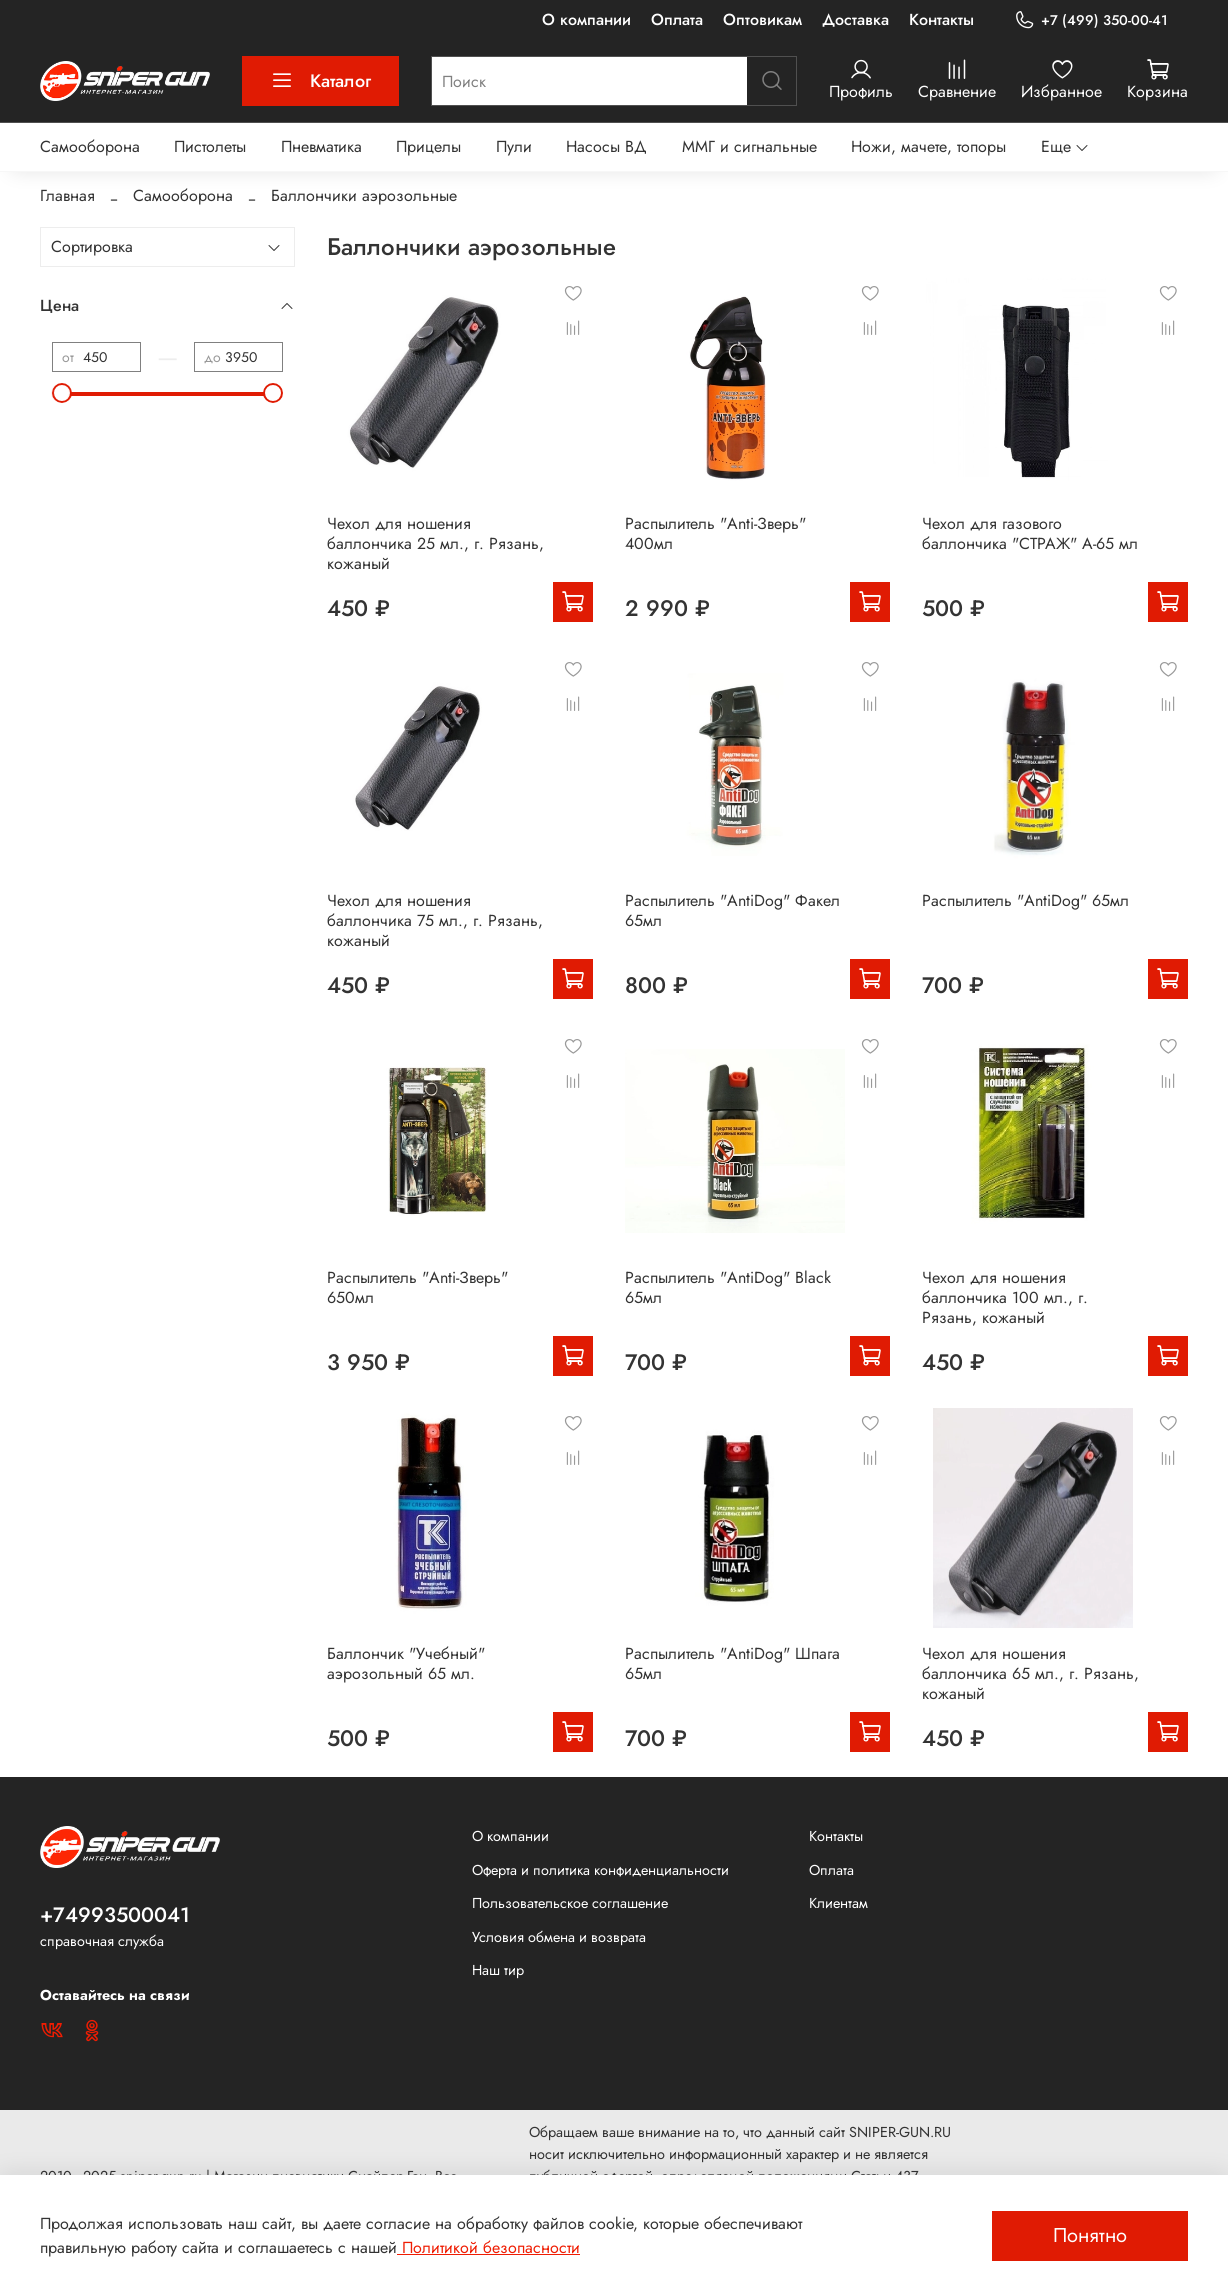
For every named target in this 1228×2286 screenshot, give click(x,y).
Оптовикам (762, 19)
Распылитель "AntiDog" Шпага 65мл (732, 1663)
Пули (514, 146)
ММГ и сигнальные (749, 146)
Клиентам (838, 1903)
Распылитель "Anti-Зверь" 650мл (417, 1287)
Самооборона (90, 146)
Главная (67, 195)
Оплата (677, 19)
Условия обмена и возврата (559, 1937)
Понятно (1090, 2235)
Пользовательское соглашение (570, 1903)
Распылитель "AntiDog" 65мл (1025, 900)
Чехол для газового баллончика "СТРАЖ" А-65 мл (1030, 533)
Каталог (320, 81)
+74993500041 (115, 1915)
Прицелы (428, 146)
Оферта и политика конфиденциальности (600, 1870)
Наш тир (498, 1970)
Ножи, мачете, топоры (928, 146)
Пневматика (321, 146)
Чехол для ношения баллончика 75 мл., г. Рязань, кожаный (435, 920)
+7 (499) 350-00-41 (1091, 20)
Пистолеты (210, 146)
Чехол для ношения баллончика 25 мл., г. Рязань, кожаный (435, 543)
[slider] (62, 393)
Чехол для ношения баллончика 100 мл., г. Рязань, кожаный (1005, 1297)
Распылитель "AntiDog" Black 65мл (728, 1287)
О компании (586, 19)
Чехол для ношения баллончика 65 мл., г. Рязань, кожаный (1030, 1673)
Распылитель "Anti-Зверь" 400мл (715, 533)
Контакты (941, 19)
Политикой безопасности (488, 2247)
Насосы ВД (606, 146)
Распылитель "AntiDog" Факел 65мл (732, 910)
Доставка (855, 19)
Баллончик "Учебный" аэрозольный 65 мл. (406, 1663)
